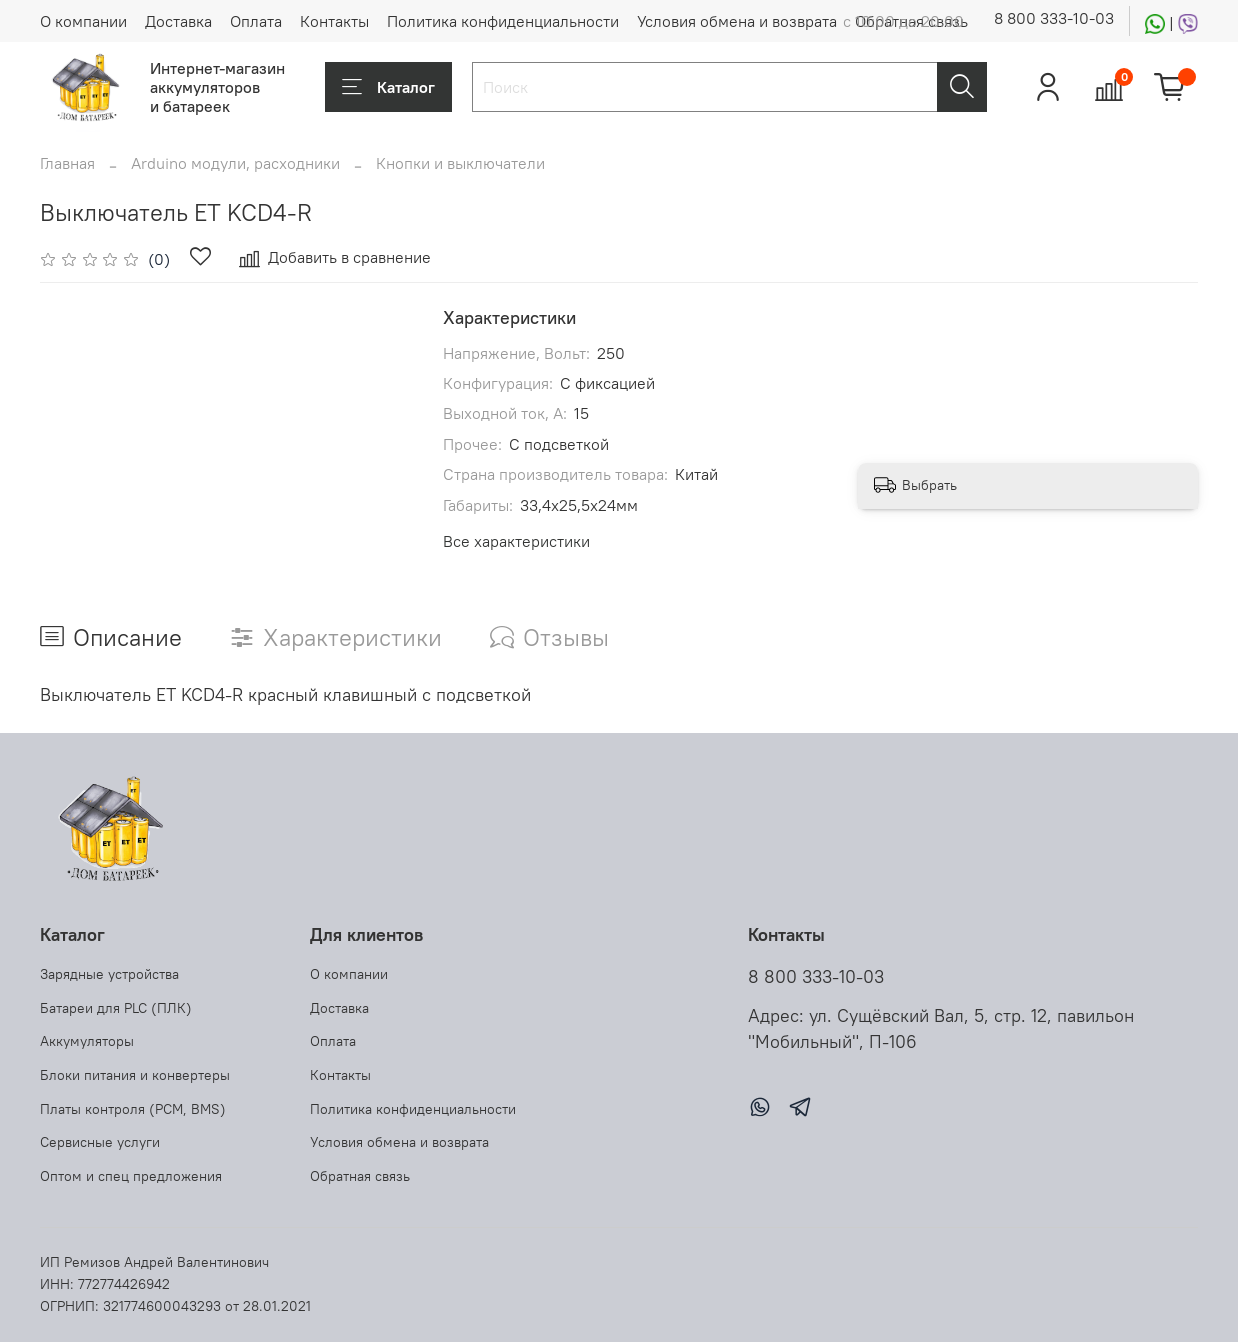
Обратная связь (360, 1176)
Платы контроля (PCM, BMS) (133, 1109)
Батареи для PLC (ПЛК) (116, 1008)
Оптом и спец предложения (131, 1176)
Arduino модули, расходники (235, 163)
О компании (83, 21)
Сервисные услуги (100, 1142)
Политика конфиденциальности (503, 21)
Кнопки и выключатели (460, 163)
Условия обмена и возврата (737, 21)
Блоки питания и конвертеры (135, 1075)
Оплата (256, 21)
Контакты (334, 21)
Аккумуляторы (87, 1041)
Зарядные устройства (109, 974)
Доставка (178, 21)
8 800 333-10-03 (1054, 18)
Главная (67, 163)
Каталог (388, 87)
